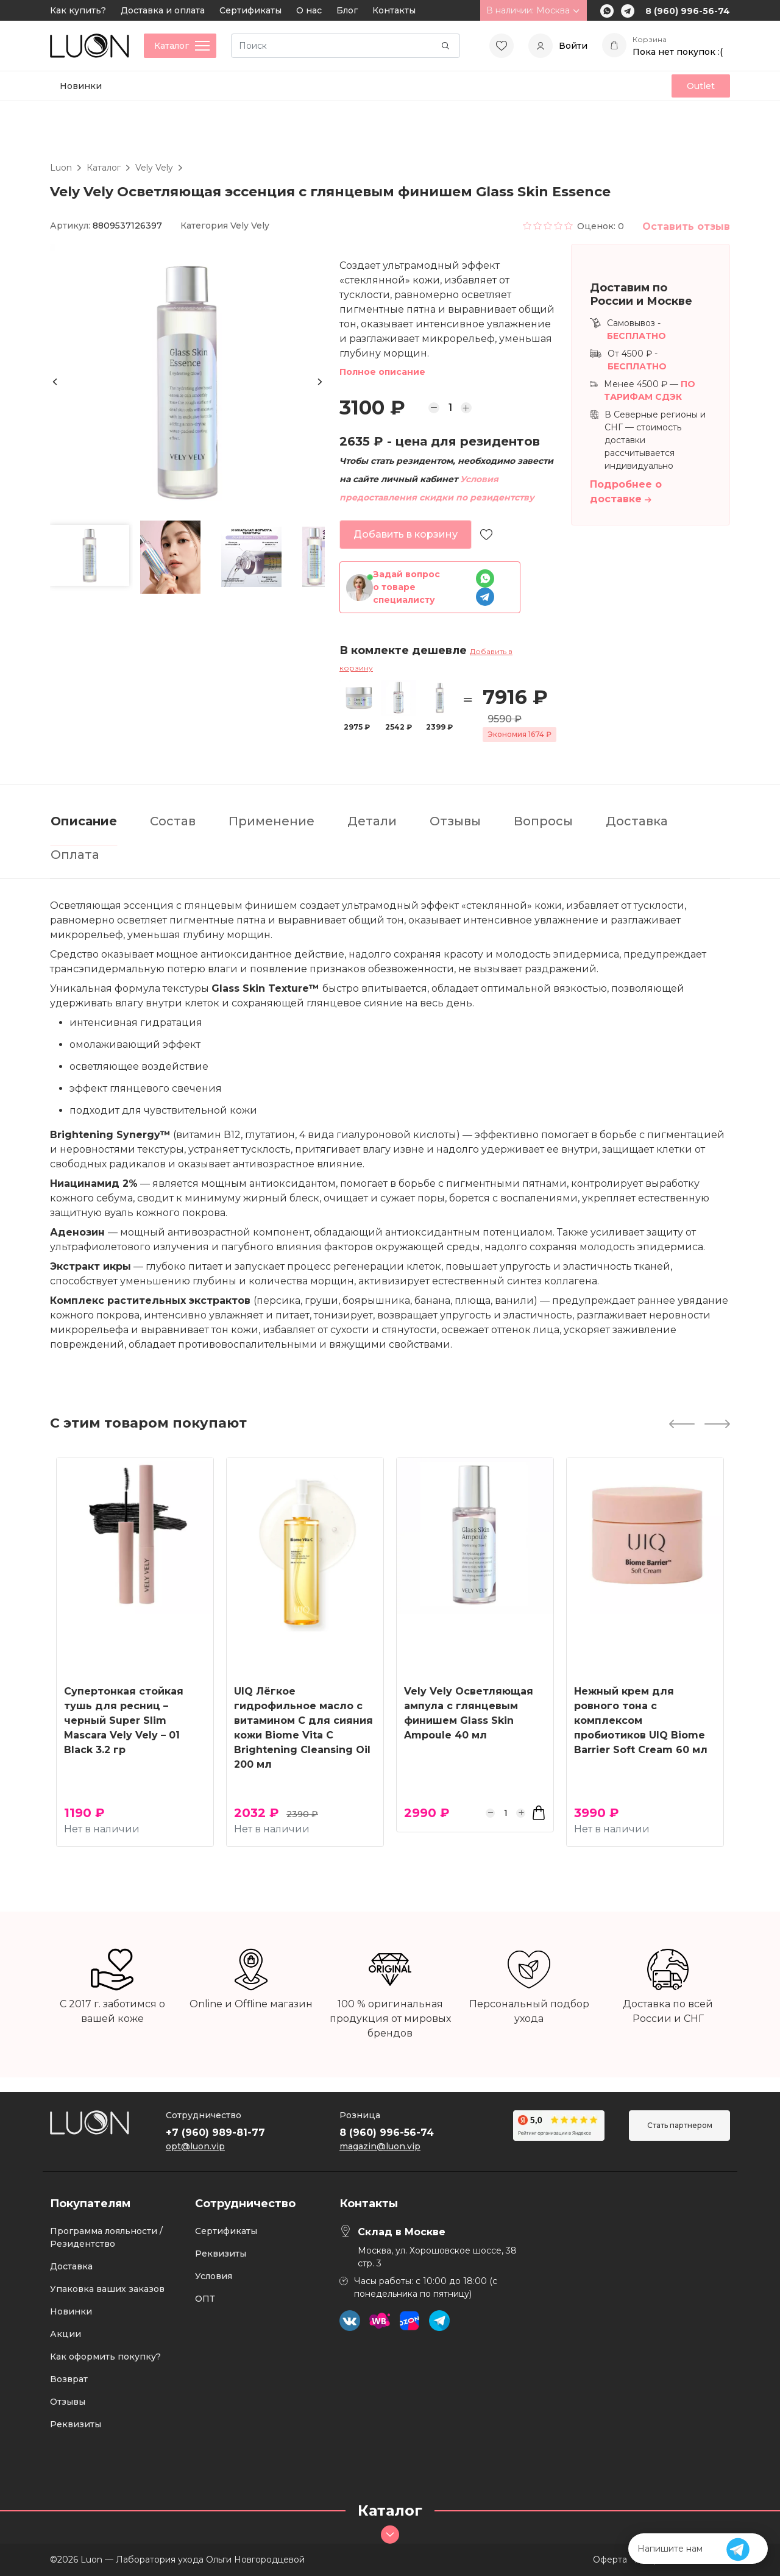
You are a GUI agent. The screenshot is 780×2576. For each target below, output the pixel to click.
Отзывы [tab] (455, 821)
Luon (61, 167)
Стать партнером (679, 2125)
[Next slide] (320, 381)
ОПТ (205, 2298)
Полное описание (382, 371)
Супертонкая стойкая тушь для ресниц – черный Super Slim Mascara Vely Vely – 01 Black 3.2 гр (123, 1720)
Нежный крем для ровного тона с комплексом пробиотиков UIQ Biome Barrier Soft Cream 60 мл (640, 1720)
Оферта (610, 2559)
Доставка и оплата (163, 10)
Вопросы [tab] (543, 821)
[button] (89, 555)
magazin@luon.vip (379, 2146)
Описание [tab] (84, 821)
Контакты (394, 10)
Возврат (69, 2379)
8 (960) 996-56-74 (687, 10)
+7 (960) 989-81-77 (215, 2132)
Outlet (701, 85)
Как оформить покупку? (105, 2356)
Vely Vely (154, 167)
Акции (65, 2334)
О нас (309, 10)
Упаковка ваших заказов (107, 2288)
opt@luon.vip (195, 2146)
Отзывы (67, 2401)
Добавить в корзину (405, 534)
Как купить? (78, 10)
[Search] (345, 46)
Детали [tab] (372, 821)
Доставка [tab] (637, 821)
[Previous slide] (55, 381)
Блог (347, 10)
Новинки (81, 85)
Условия (213, 2276)
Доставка (71, 2266)
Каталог (104, 167)
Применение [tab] (271, 821)
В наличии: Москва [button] (533, 10)
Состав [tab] (173, 821)
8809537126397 (127, 225)
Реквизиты (75, 2424)
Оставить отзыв (686, 226)
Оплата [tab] (75, 854)
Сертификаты (250, 10)
